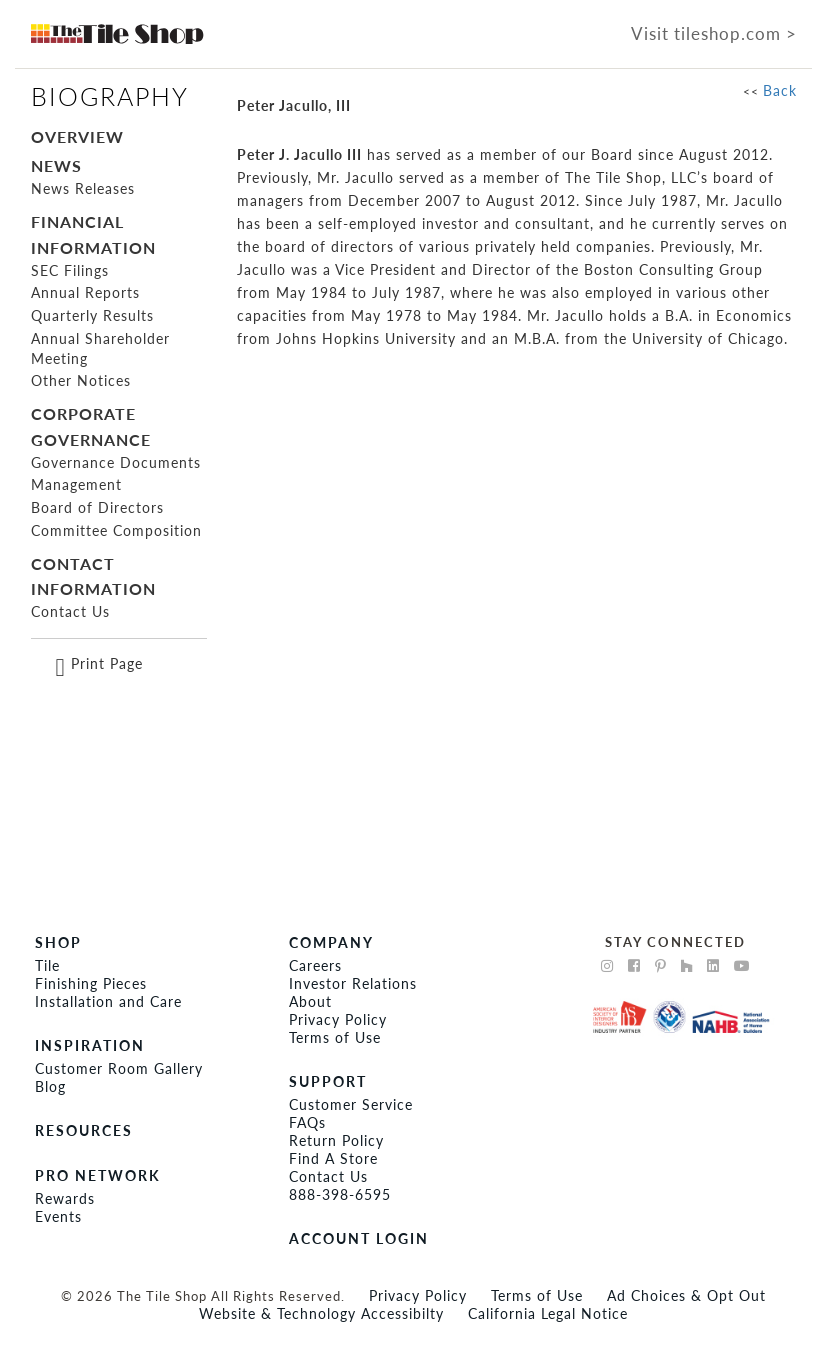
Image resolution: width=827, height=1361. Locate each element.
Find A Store (333, 1158)
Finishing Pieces (91, 983)
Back (780, 90)
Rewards (65, 1198)
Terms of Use (335, 1037)
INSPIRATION (90, 1045)
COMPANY (331, 942)
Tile (47, 965)
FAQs (307, 1122)
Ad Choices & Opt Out (686, 1295)
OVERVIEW (77, 136)
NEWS (56, 165)
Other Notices (81, 380)
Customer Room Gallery (119, 1068)
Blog (50, 1086)
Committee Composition (116, 530)
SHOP (58, 942)
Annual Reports (85, 292)
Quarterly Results (92, 315)
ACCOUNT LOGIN (359, 1238)
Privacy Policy (338, 1019)
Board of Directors (97, 507)
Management (76, 484)
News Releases (83, 188)
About (310, 1001)
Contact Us (70, 611)
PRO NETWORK (98, 1175)
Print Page (107, 663)
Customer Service (351, 1104)
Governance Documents (116, 462)
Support (328, 1081)
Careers (315, 965)
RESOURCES (84, 1130)
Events (58, 1216)
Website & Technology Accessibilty (321, 1313)
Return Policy (336, 1140)
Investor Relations (353, 983)
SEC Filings (70, 270)
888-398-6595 (340, 1194)
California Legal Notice (548, 1313)
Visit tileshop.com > (714, 34)
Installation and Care (108, 1001)
